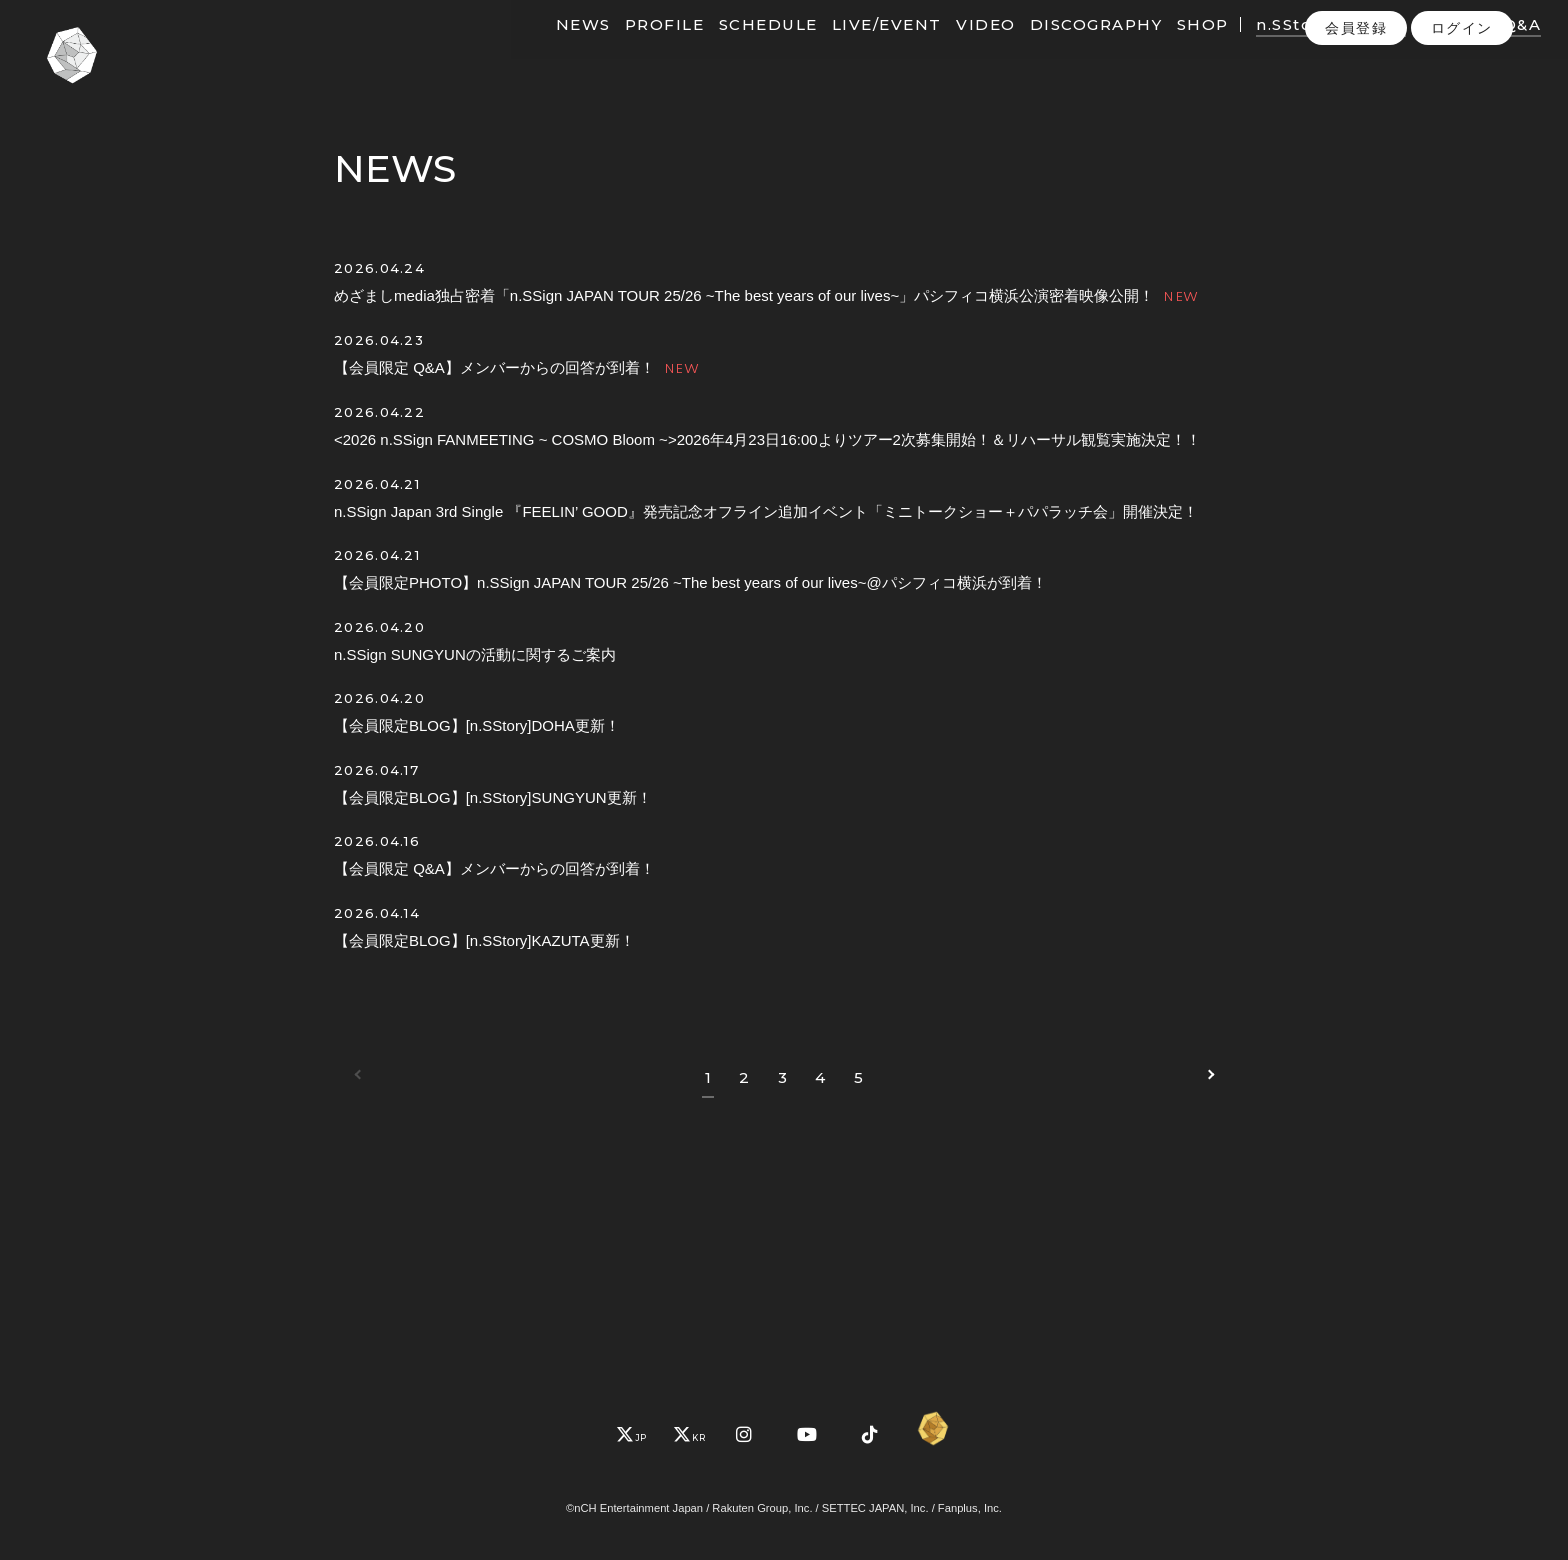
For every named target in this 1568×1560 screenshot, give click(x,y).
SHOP (1172, 47)
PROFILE (634, 47)
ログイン (1462, 89)
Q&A (1491, 47)
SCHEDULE (737, 47)
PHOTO (1423, 47)
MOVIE (1345, 47)
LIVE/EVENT (856, 47)
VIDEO (955, 47)
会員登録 (1356, 89)
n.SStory (1262, 47)
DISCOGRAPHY (1065, 47)
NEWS (552, 47)
